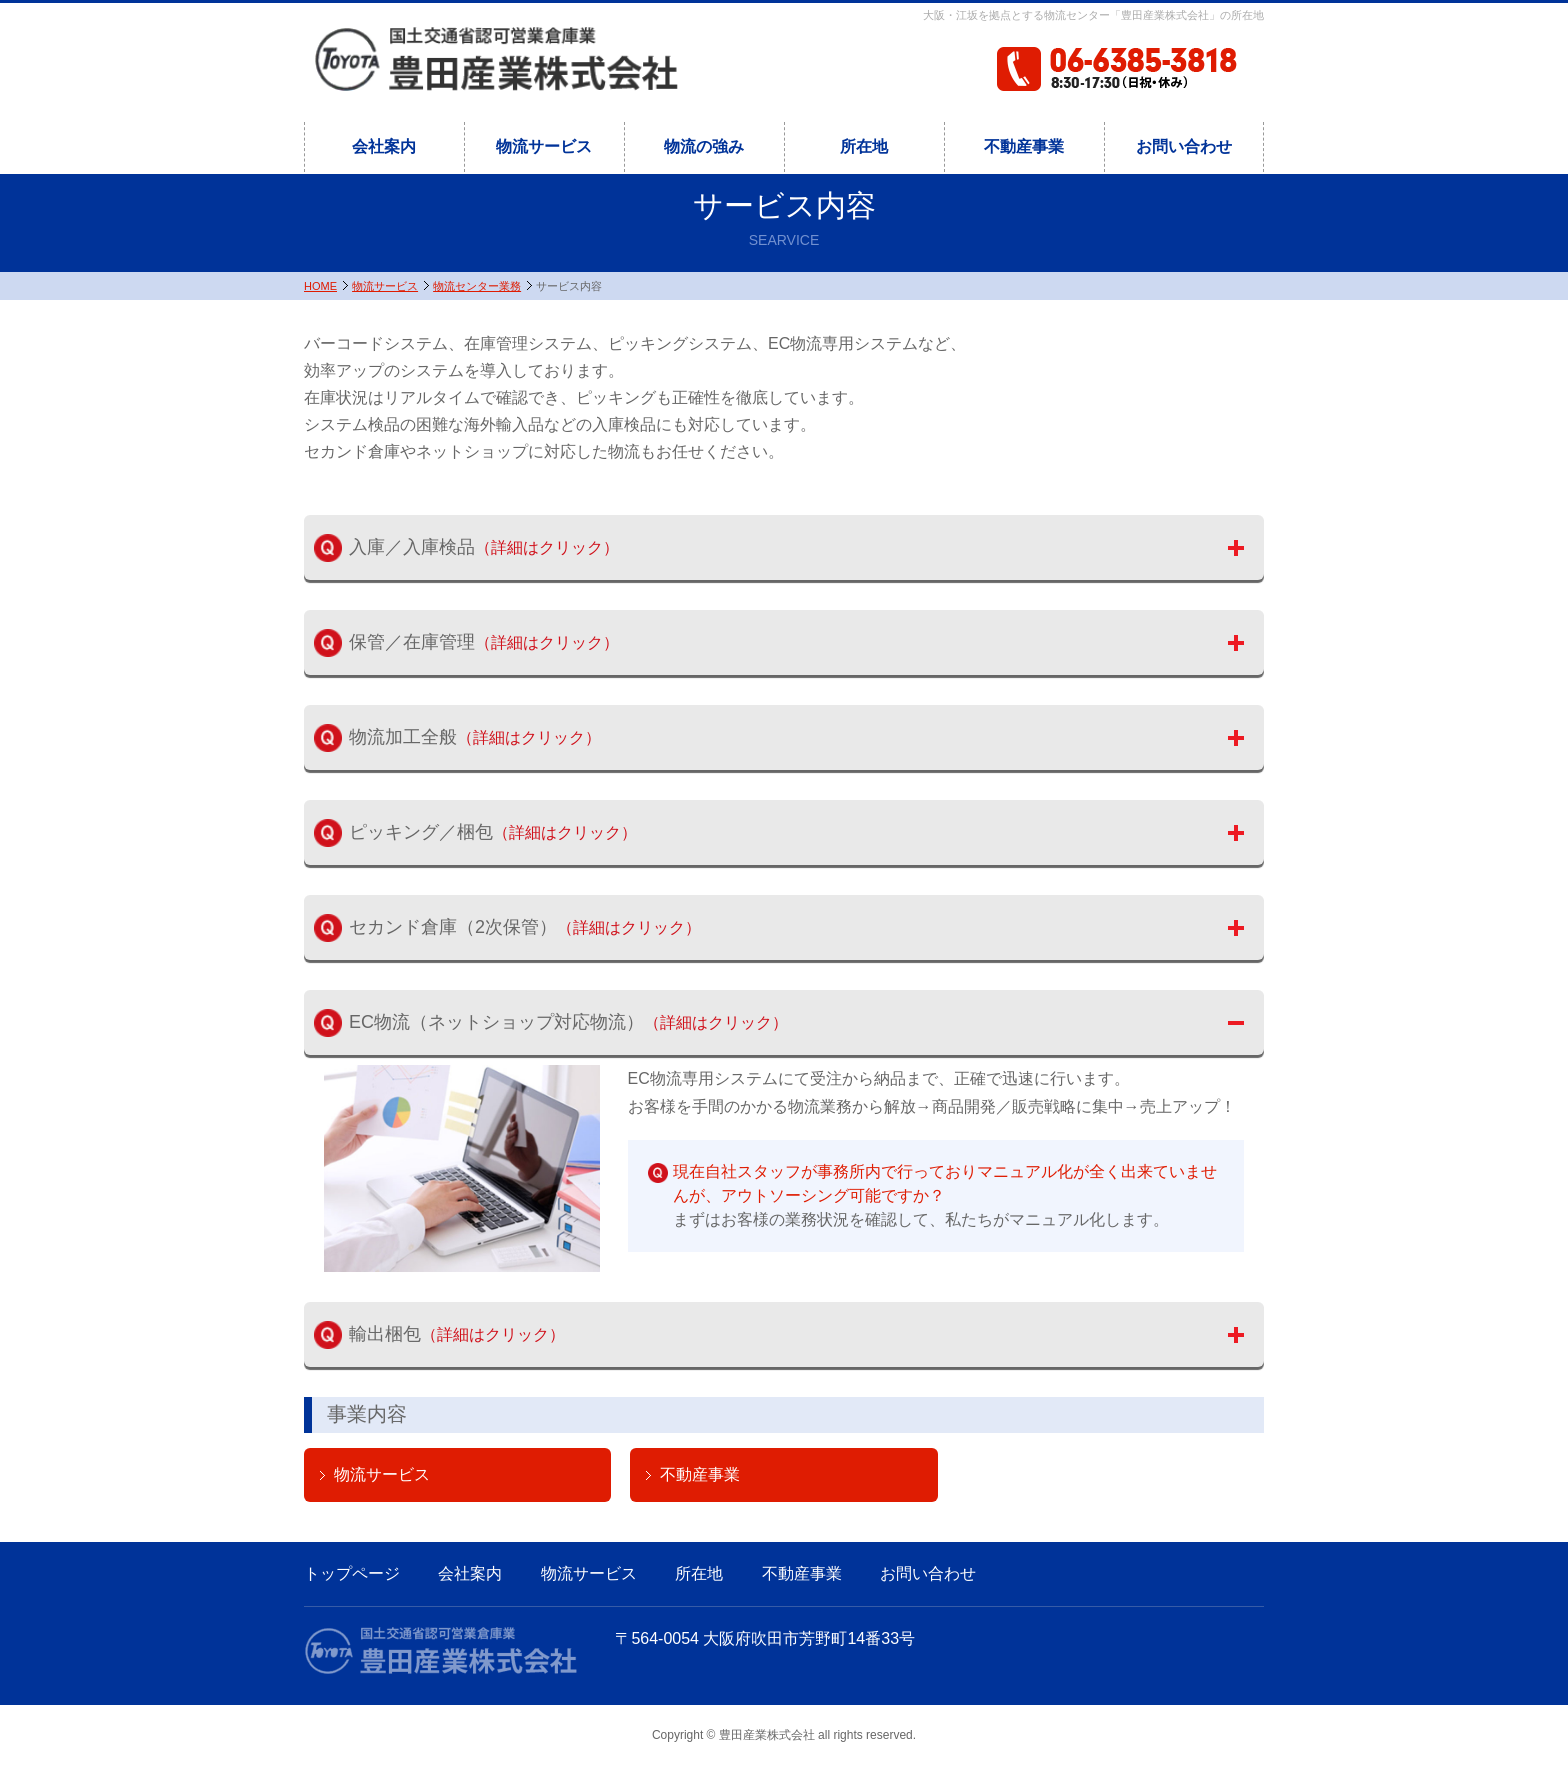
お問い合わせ (1184, 146)
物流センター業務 (477, 286)
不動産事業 (1024, 146)
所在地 (864, 146)
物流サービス (544, 146)
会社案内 (384, 146)
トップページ (352, 1573)
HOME (320, 286)
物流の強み (704, 146)
